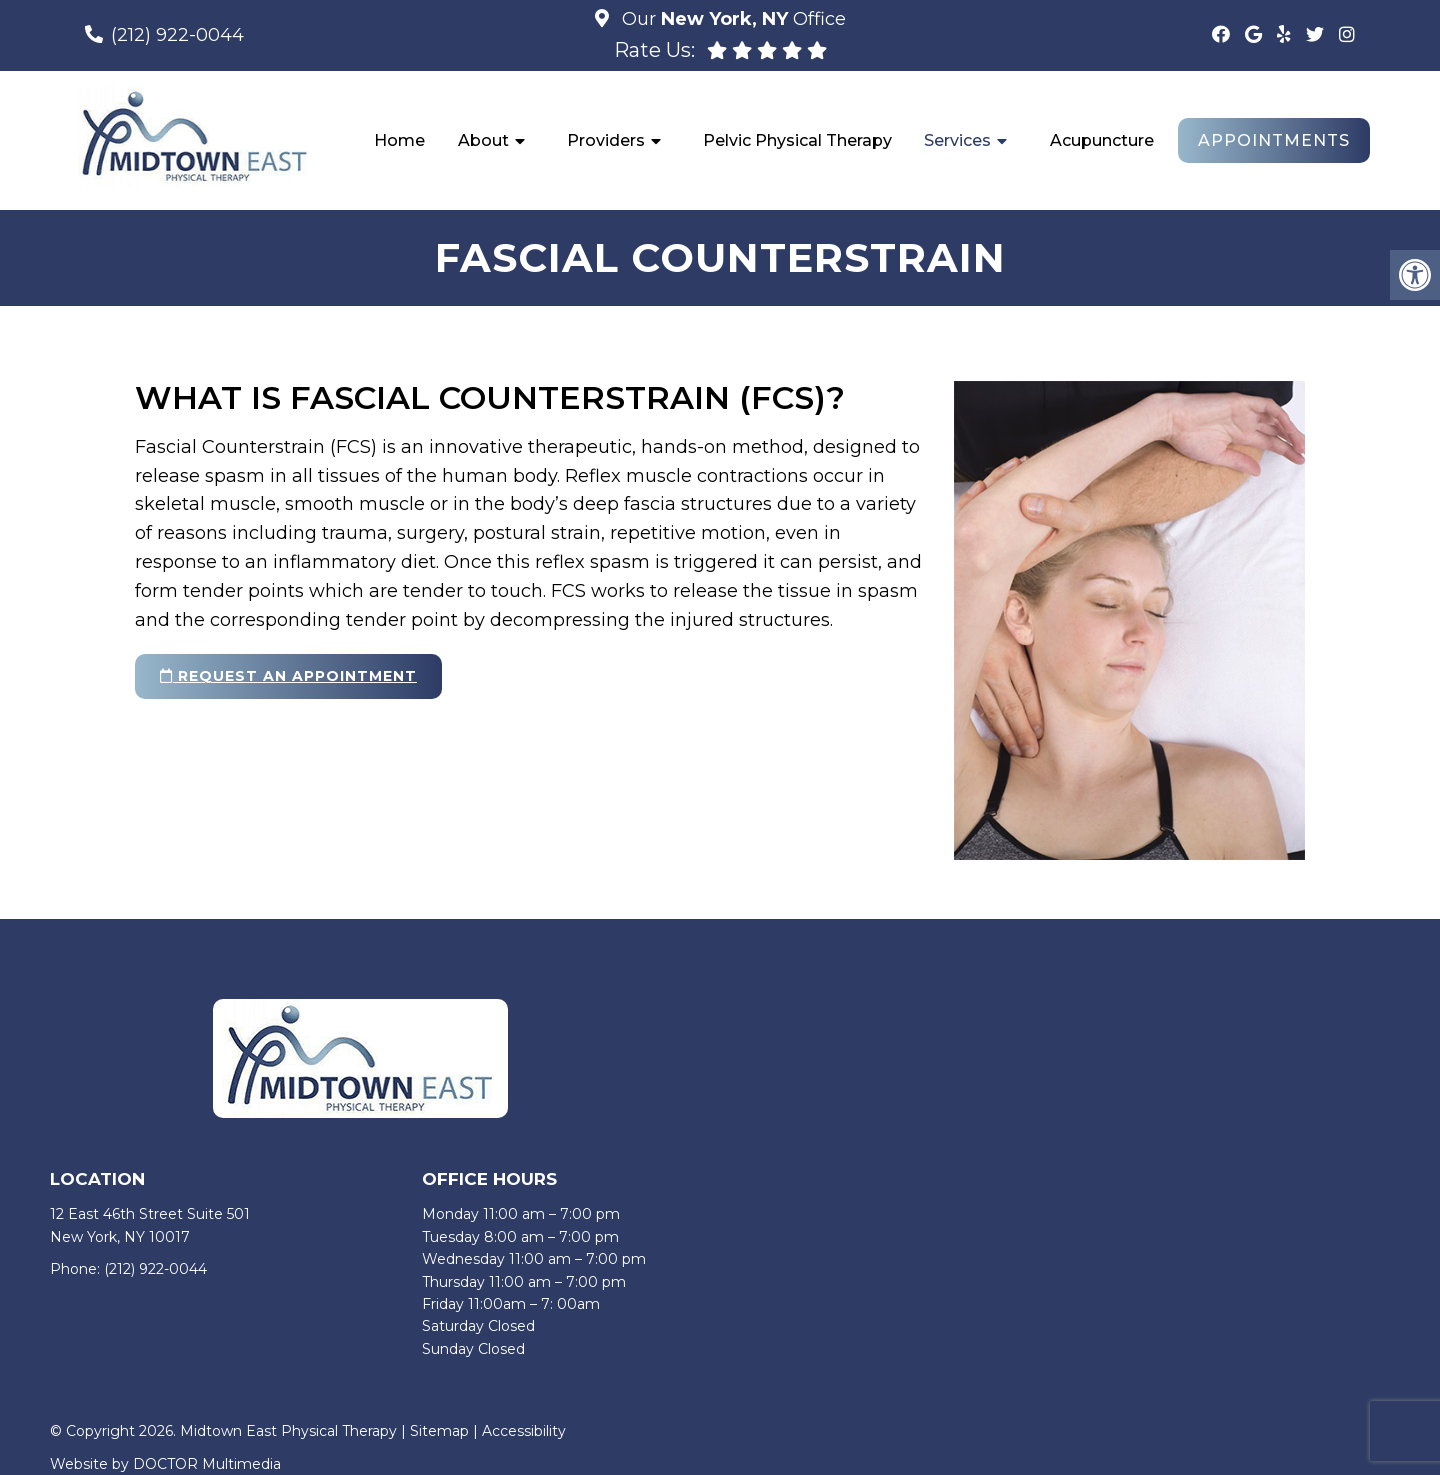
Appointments (1274, 140)
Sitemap (439, 1431)
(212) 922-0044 (177, 35)
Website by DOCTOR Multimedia (165, 1464)
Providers (606, 140)
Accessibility (524, 1431)
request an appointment (288, 676)
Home (399, 140)
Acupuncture (1102, 140)
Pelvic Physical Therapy (797, 140)
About (483, 140)
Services (957, 140)
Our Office (731, 19)
